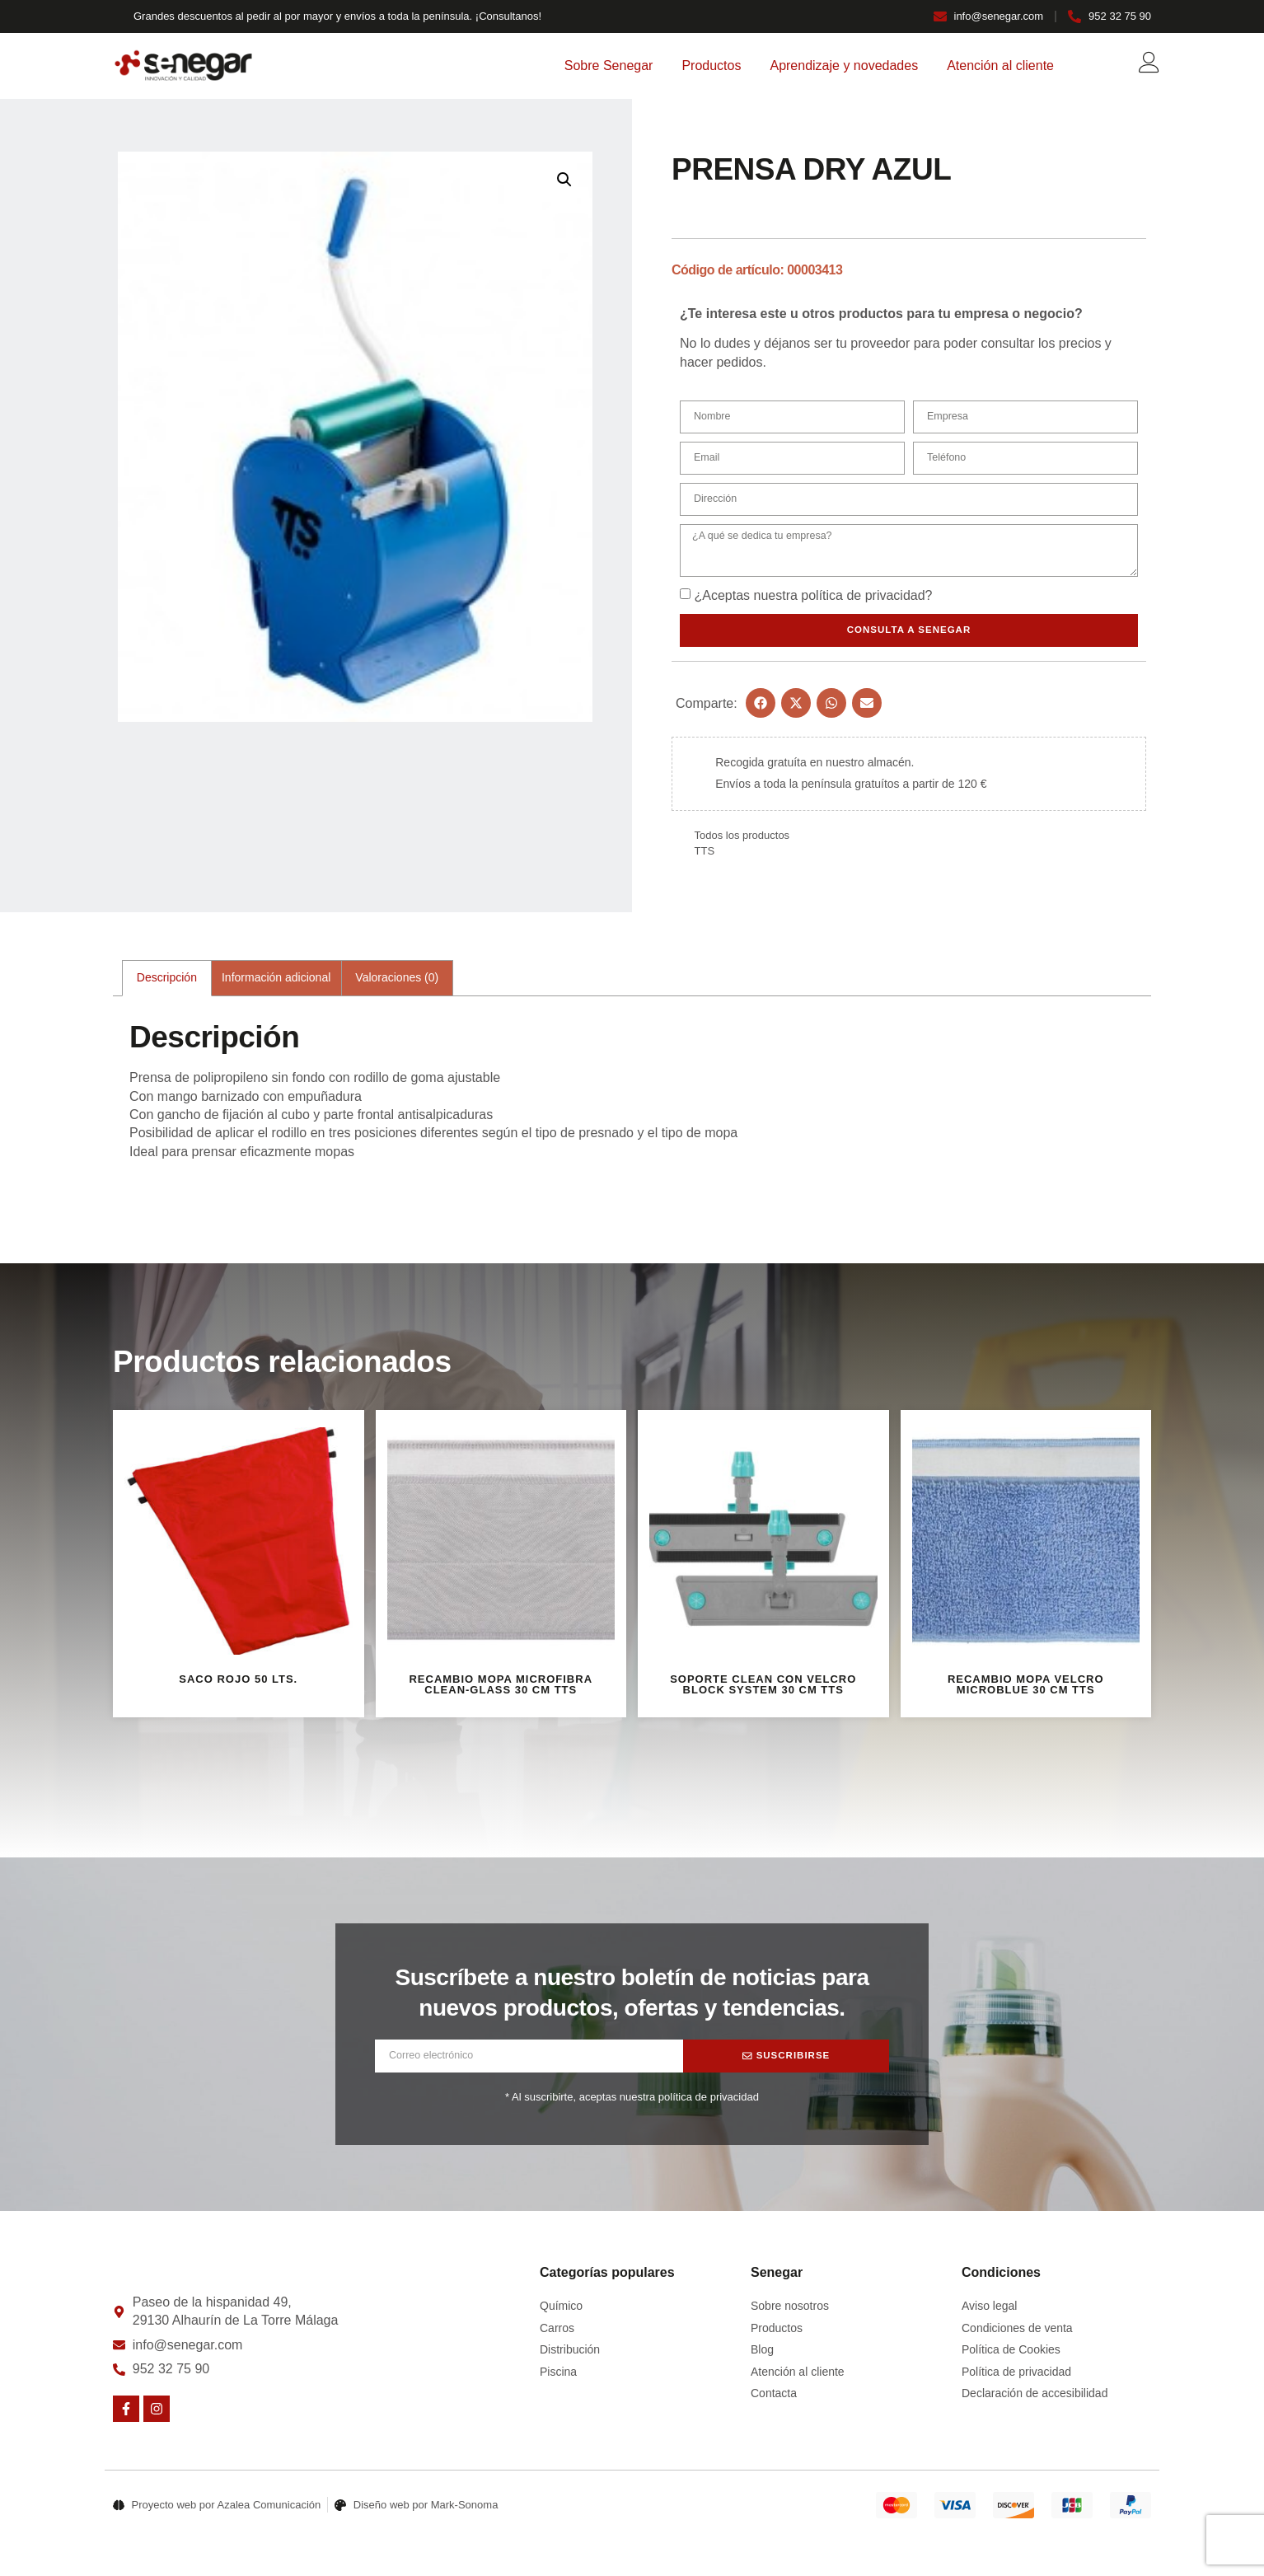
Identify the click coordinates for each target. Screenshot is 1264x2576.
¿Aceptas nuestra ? (813, 600)
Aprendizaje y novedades (844, 66)
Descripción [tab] (167, 982)
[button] (564, 179)
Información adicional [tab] (276, 982)
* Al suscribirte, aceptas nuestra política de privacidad (632, 2102)
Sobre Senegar (608, 66)
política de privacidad (863, 600)
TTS (705, 856)
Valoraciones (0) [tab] (396, 982)
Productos (711, 66)
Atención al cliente (1000, 66)
